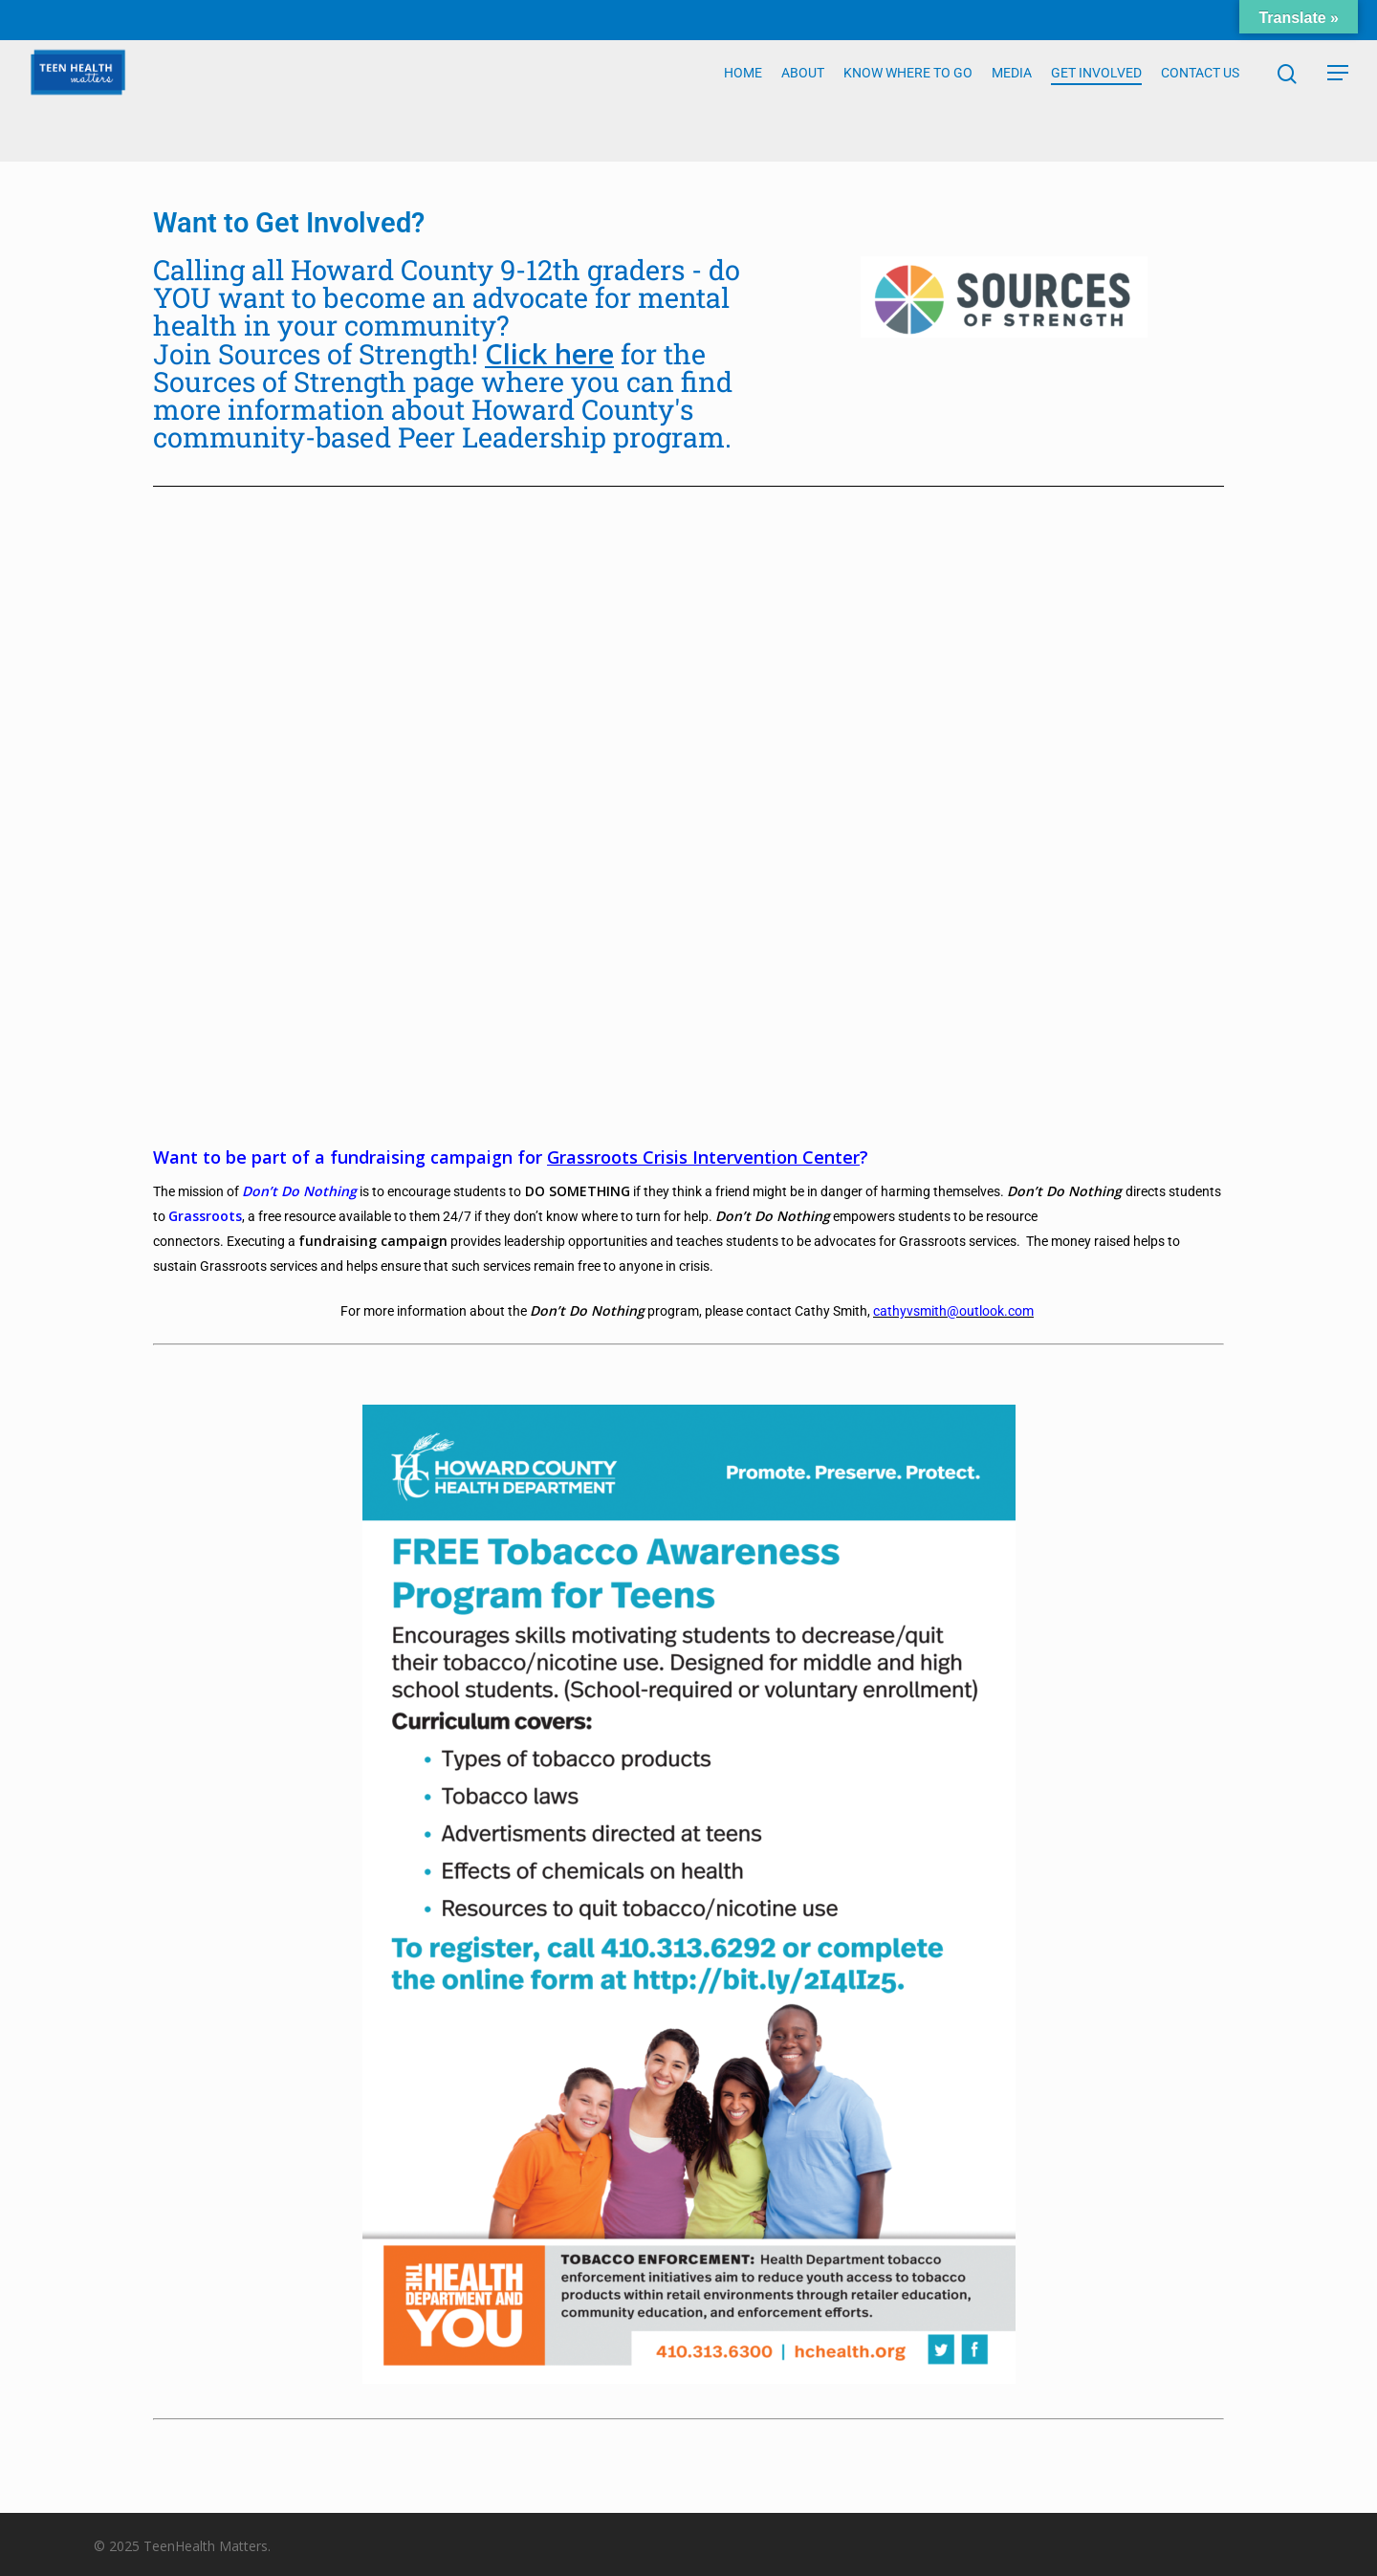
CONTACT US (1200, 101)
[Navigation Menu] (1338, 101)
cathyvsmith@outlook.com (953, 1311)
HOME (743, 101)
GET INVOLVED (1096, 101)
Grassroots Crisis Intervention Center (703, 1157)
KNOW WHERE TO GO (908, 101)
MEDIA (1012, 101)
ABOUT (802, 101)
